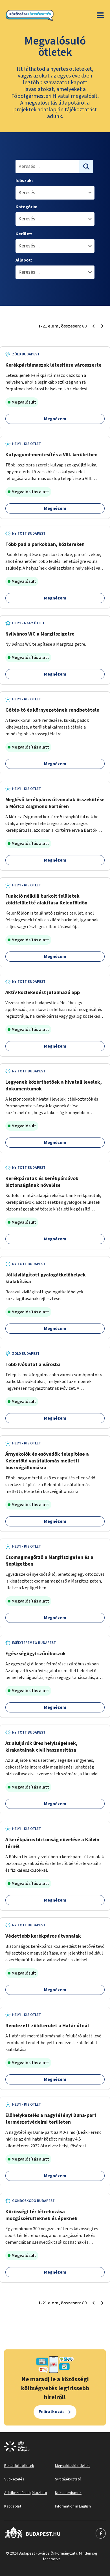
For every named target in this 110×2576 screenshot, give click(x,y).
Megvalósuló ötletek (72, 2466)
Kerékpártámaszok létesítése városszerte (53, 365)
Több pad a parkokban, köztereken (45, 544)
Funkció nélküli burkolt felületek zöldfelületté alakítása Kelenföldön (46, 899)
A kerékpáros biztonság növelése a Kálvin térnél (52, 1843)
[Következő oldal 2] (102, 326)
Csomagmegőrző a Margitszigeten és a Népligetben (49, 1561)
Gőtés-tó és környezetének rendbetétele (52, 710)
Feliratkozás (52, 2412)
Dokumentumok (68, 2493)
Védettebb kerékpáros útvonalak (43, 1936)
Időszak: (24, 181)
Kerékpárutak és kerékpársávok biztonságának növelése (41, 1182)
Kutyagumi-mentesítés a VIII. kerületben (51, 454)
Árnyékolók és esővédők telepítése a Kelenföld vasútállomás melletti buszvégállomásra (47, 1461)
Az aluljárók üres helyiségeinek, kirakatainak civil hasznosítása (41, 1747)
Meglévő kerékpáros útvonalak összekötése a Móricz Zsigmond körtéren (55, 803)
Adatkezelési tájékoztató (25, 2493)
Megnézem (55, 419)
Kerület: (24, 234)
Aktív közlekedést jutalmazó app (42, 992)
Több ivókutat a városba (33, 1364)
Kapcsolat (12, 2506)
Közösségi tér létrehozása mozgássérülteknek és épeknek (41, 2215)
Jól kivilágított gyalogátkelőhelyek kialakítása (45, 1278)
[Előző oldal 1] (93, 326)
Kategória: (26, 207)
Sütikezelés (14, 2479)
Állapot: (24, 260)
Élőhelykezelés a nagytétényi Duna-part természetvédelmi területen (50, 2119)
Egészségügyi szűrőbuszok (35, 1653)
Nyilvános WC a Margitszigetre (39, 634)
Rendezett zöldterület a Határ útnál (47, 2025)
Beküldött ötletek (19, 2466)
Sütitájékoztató (68, 2479)
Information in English (73, 2506)
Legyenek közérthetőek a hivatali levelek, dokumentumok (53, 1085)
